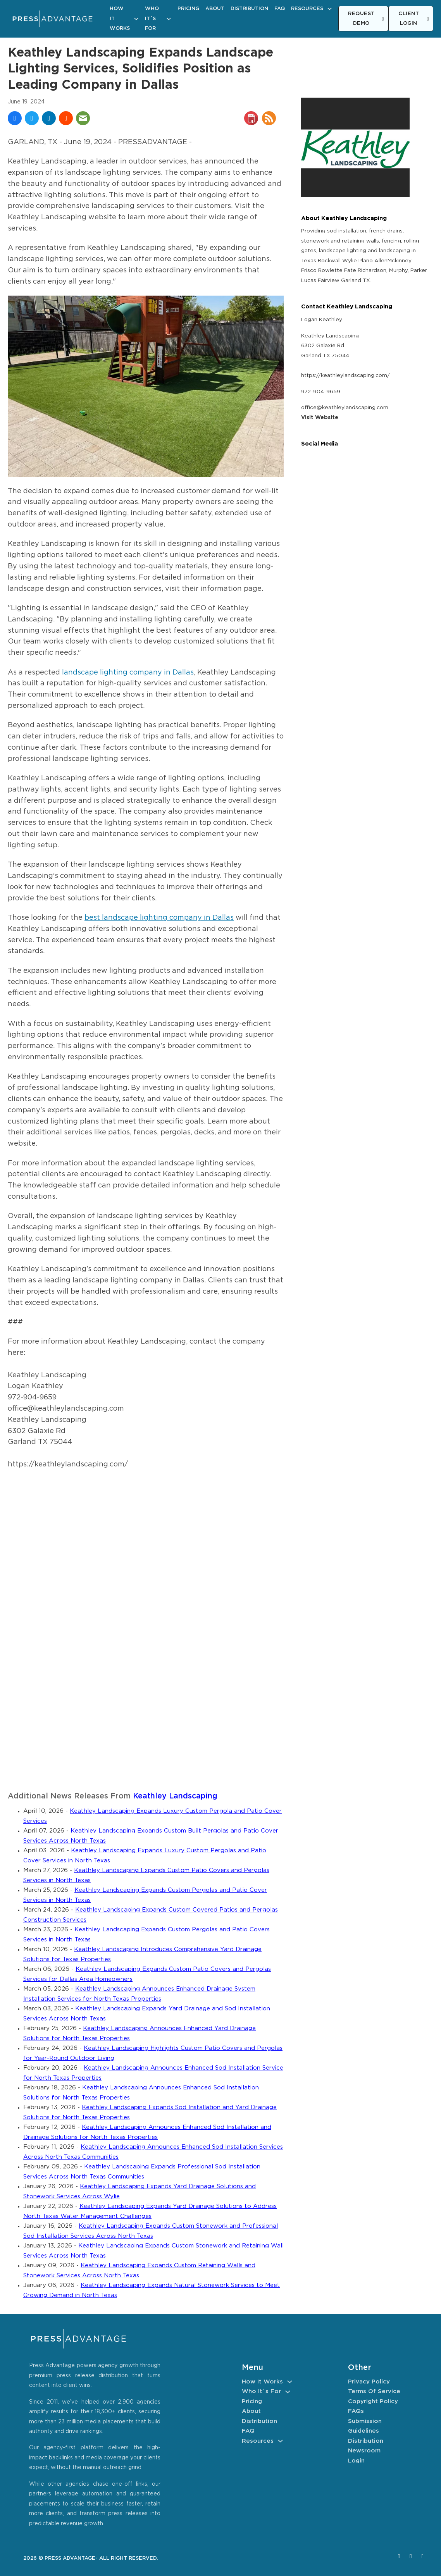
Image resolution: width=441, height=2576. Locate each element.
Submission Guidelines (365, 2426)
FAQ (279, 9)
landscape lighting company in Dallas (128, 672)
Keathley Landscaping (175, 1796)
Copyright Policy (373, 2401)
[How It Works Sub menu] (136, 18)
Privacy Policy (369, 2381)
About (214, 9)
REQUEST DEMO (366, 19)
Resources (307, 9)
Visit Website (319, 417)
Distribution (249, 9)
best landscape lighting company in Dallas (159, 918)
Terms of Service (374, 2391)
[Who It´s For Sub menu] (168, 18)
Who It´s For (152, 19)
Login (356, 2460)
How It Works (120, 19)
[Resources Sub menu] (329, 8)
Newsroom (364, 2450)
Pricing (188, 9)
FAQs (356, 2411)
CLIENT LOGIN (413, 19)
